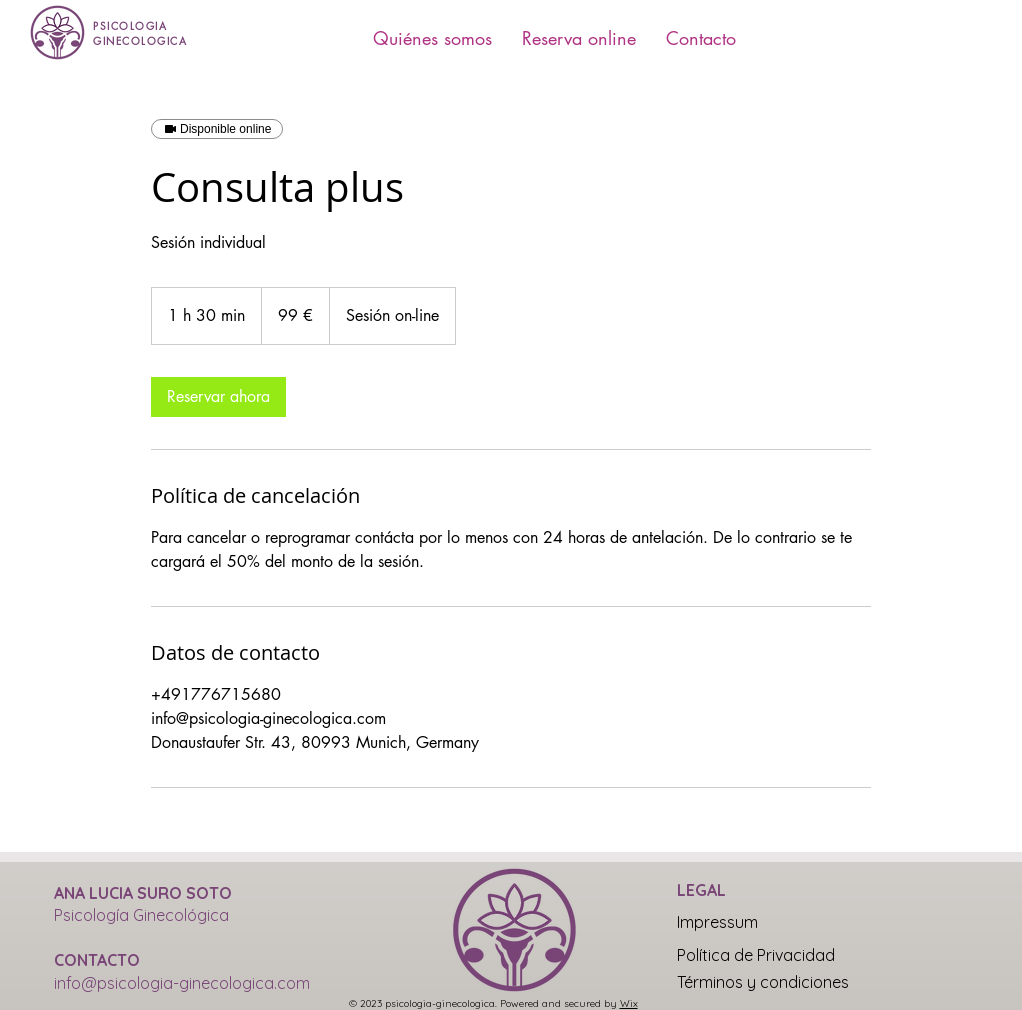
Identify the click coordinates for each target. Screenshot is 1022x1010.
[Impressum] (747, 922)
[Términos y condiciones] (763, 982)
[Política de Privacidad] (756, 955)
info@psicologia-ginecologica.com (182, 983)
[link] (218, 397)
